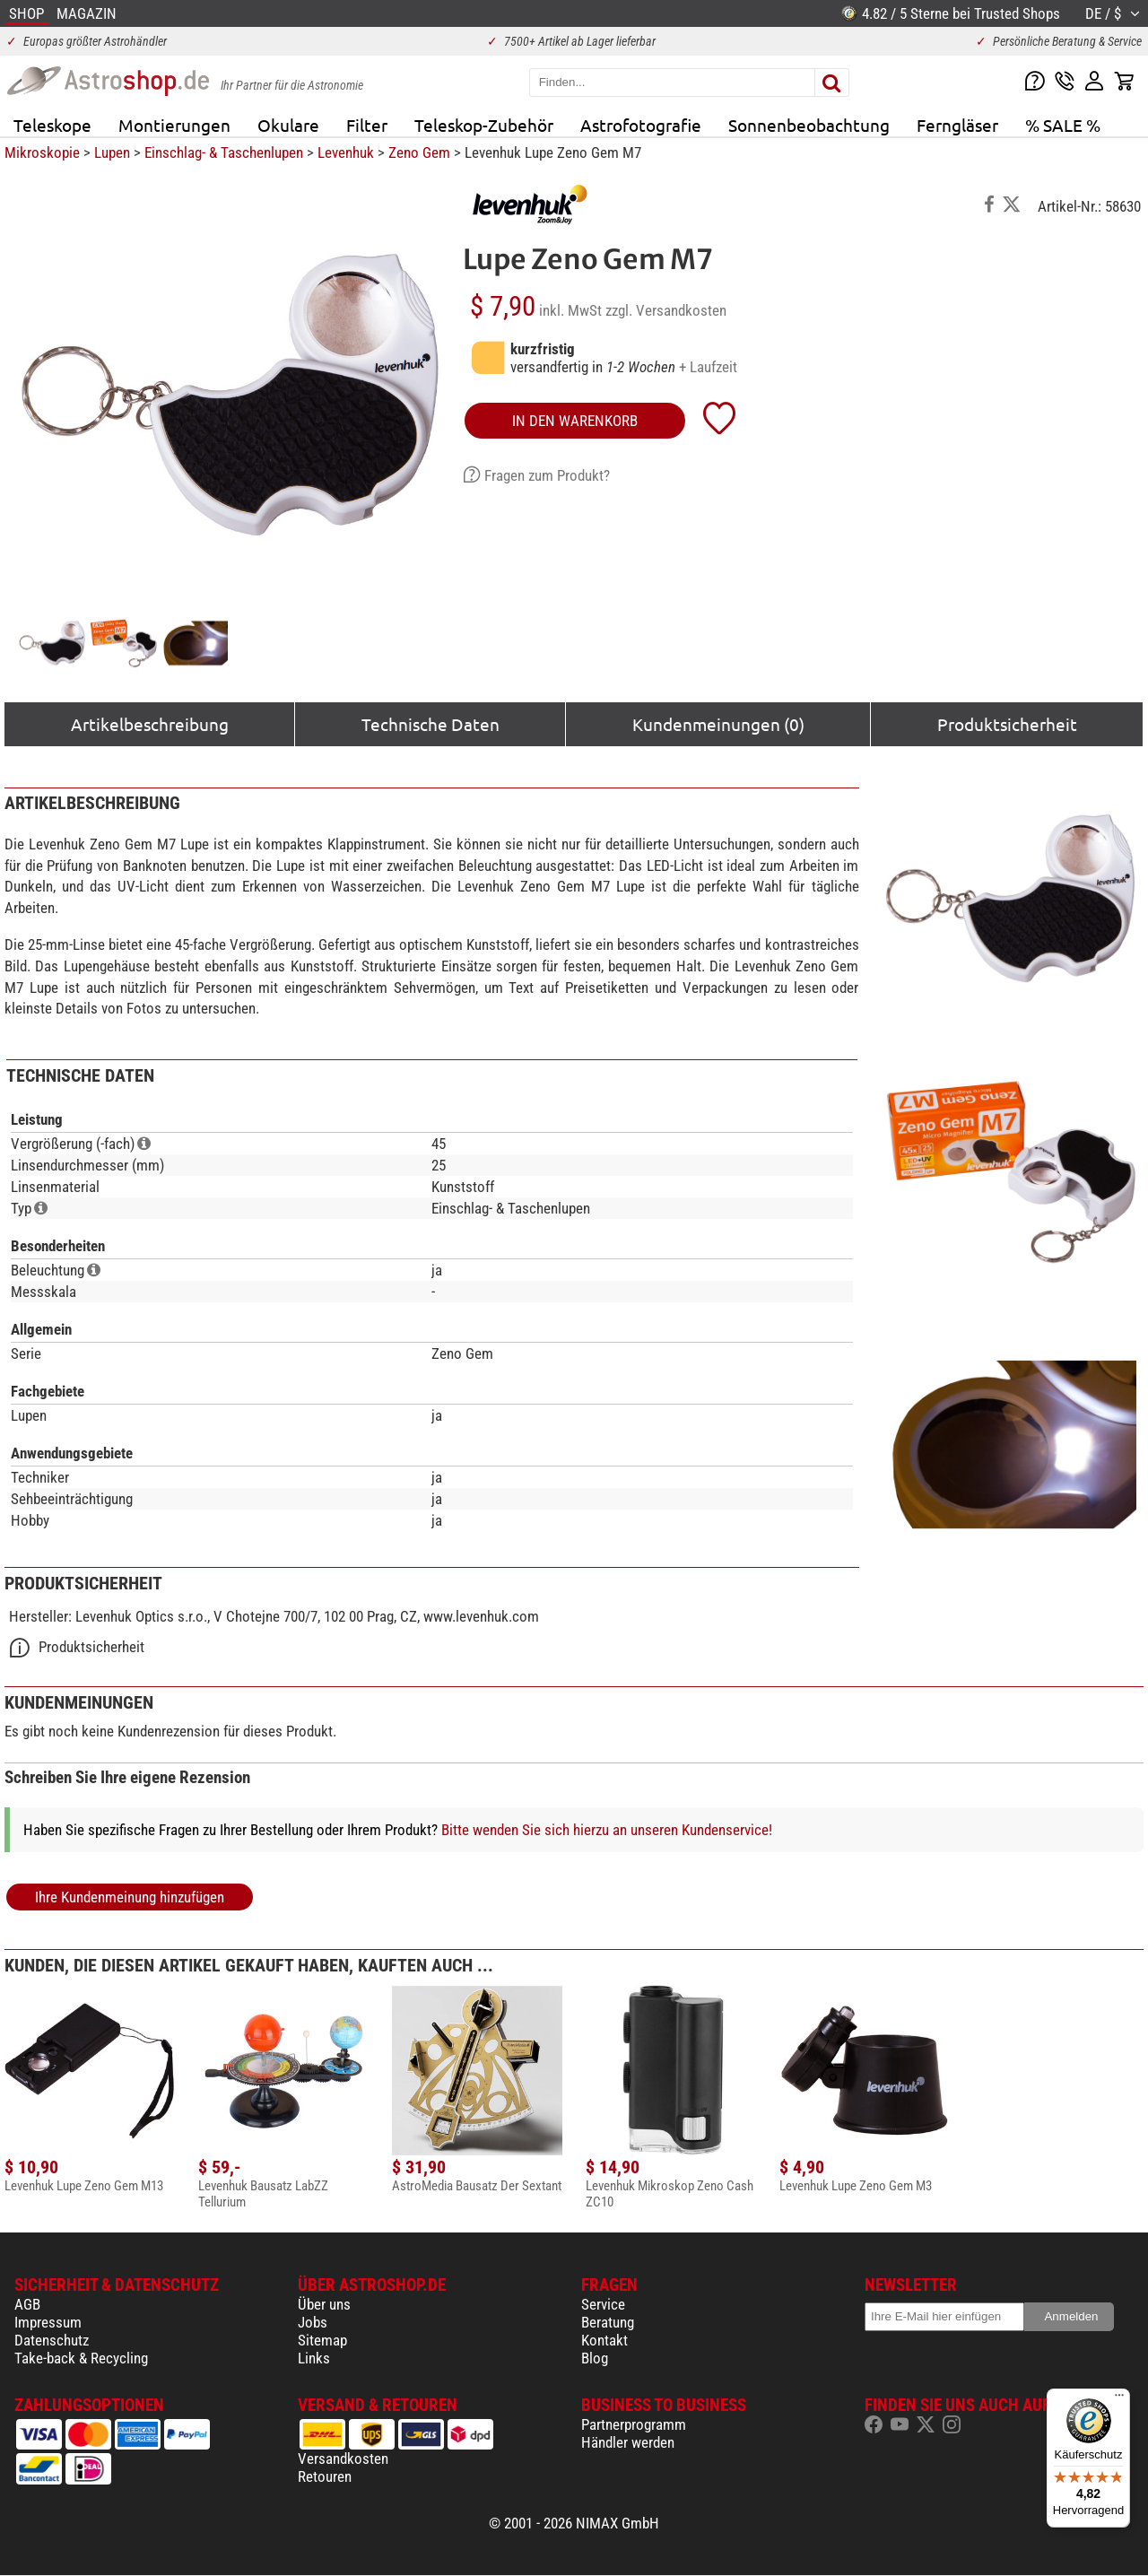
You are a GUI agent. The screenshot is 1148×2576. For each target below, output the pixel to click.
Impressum (48, 2322)
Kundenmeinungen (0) (718, 724)
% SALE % (1062, 124)
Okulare (288, 124)
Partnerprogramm (633, 2424)
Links (314, 2358)
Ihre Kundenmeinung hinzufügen (129, 1897)
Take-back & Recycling (81, 2358)
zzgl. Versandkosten (665, 310)
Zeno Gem (419, 152)
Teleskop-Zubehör (483, 124)
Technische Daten (430, 724)
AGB (27, 2304)
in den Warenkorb (575, 421)
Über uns (324, 2304)
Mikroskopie (42, 152)
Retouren (325, 2476)
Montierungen (174, 124)
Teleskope (52, 124)
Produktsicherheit (1007, 724)
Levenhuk (345, 152)
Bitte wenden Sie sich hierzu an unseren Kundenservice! (606, 1830)
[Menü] (1119, 2399)
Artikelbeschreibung (150, 724)
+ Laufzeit (708, 367)
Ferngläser (957, 124)
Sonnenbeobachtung (809, 124)
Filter (366, 124)
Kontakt (604, 2340)
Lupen (112, 152)
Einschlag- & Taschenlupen (223, 152)
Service (603, 2304)
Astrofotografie (640, 124)
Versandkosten (343, 2458)
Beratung (607, 2322)
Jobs (312, 2322)
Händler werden (627, 2442)
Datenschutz (51, 2340)
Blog (594, 2358)
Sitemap (322, 2340)
